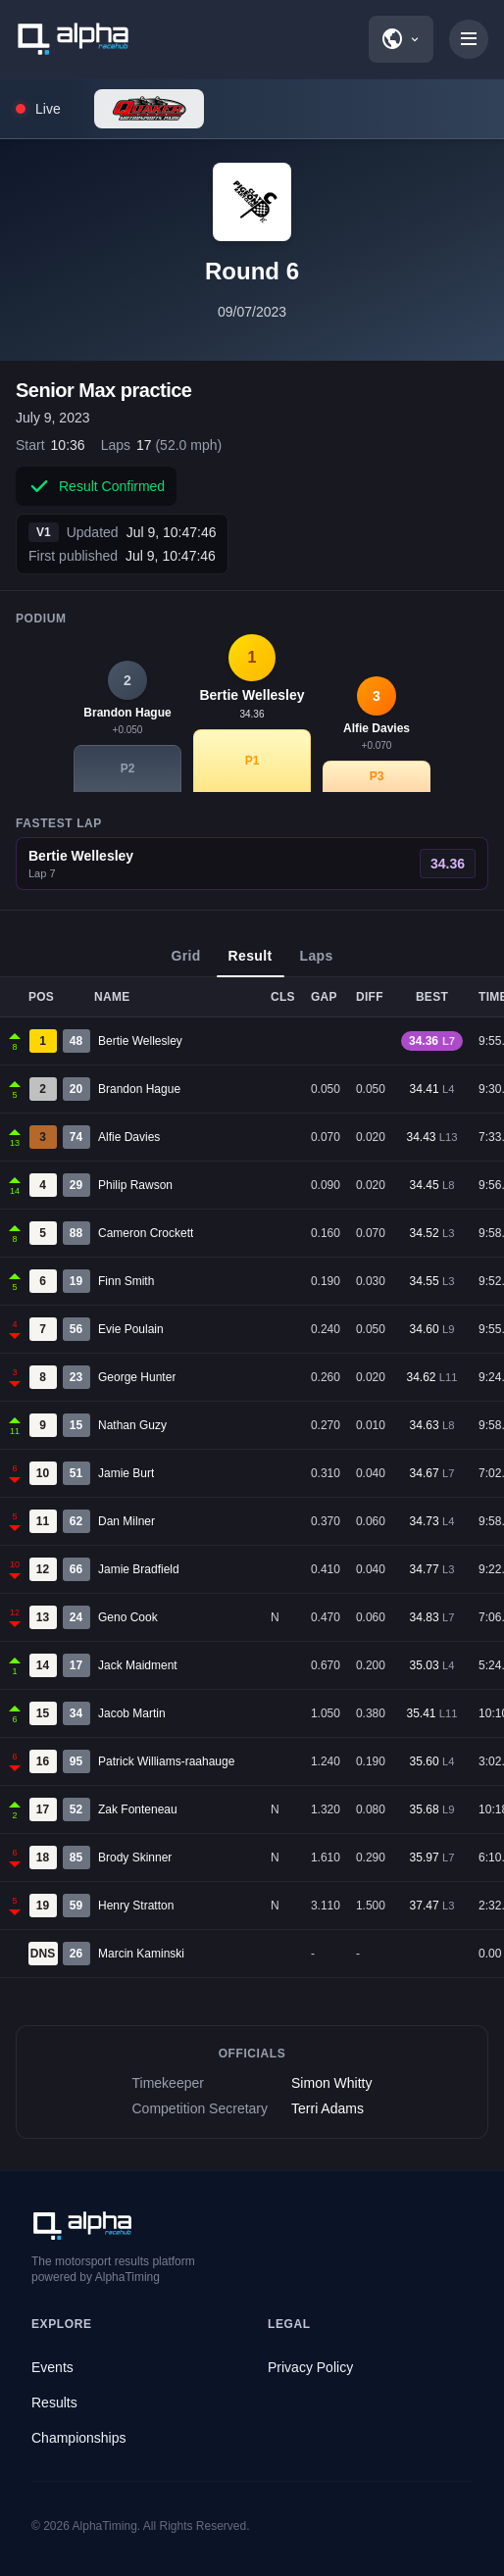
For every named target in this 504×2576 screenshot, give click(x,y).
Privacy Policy (310, 2367)
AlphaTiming (105, 2526)
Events (52, 2367)
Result (250, 962)
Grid (185, 962)
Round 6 (252, 271)
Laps (316, 962)
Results (54, 2402)
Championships (78, 2438)
